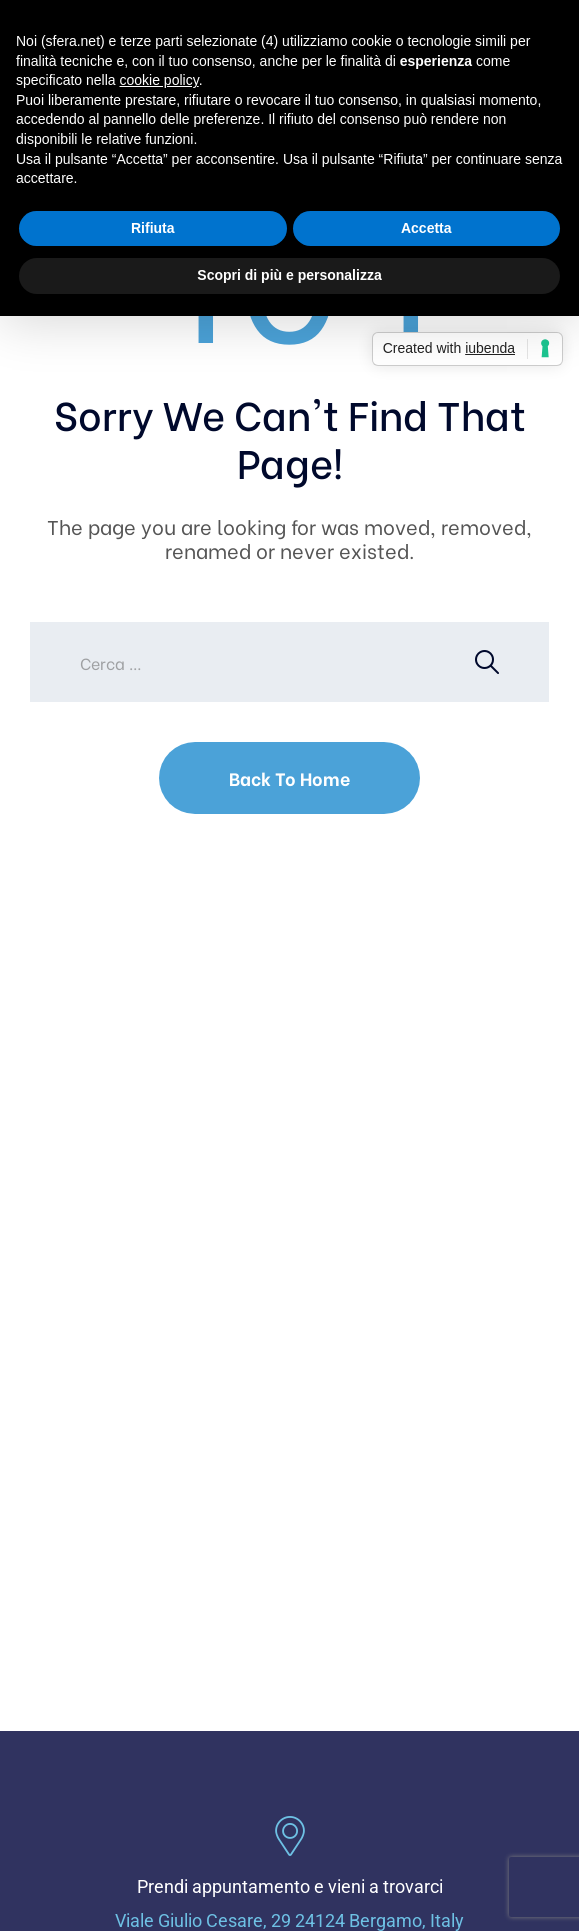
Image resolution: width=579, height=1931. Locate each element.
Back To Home (289, 777)
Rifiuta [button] (153, 228)
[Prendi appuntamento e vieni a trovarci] (290, 1836)
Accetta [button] (426, 228)
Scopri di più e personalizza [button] (289, 275)
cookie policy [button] (159, 80)
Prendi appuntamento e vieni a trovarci (290, 1886)
